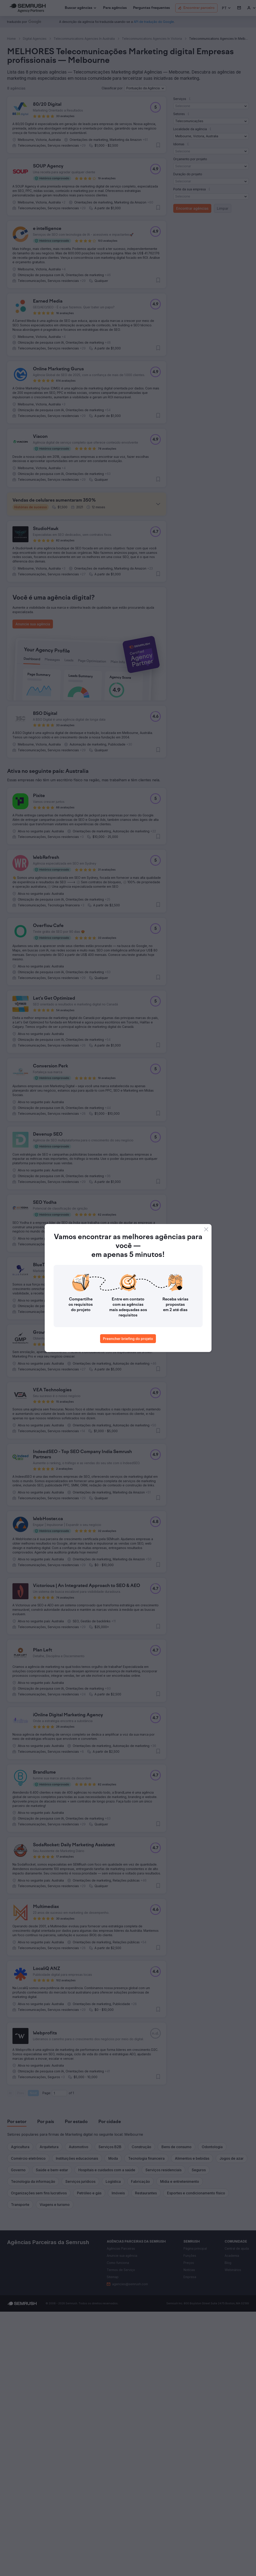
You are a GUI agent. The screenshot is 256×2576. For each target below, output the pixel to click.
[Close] (206, 1229)
